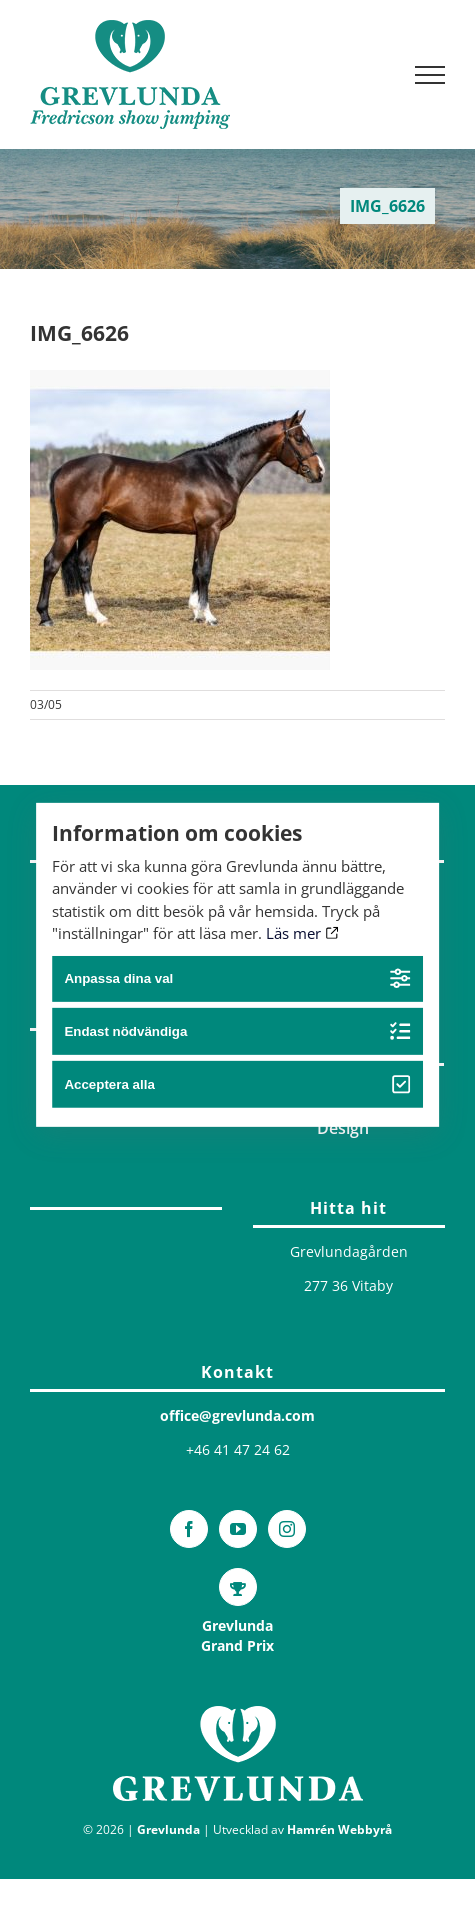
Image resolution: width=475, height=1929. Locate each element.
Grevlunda (168, 1829)
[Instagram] (287, 1529)
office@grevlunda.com (237, 1415)
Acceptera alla (237, 1084)
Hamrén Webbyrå (339, 1829)
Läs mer (302, 933)
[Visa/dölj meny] (430, 75)
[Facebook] (189, 1529)
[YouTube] (238, 1529)
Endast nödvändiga (237, 1031)
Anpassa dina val (237, 978)
